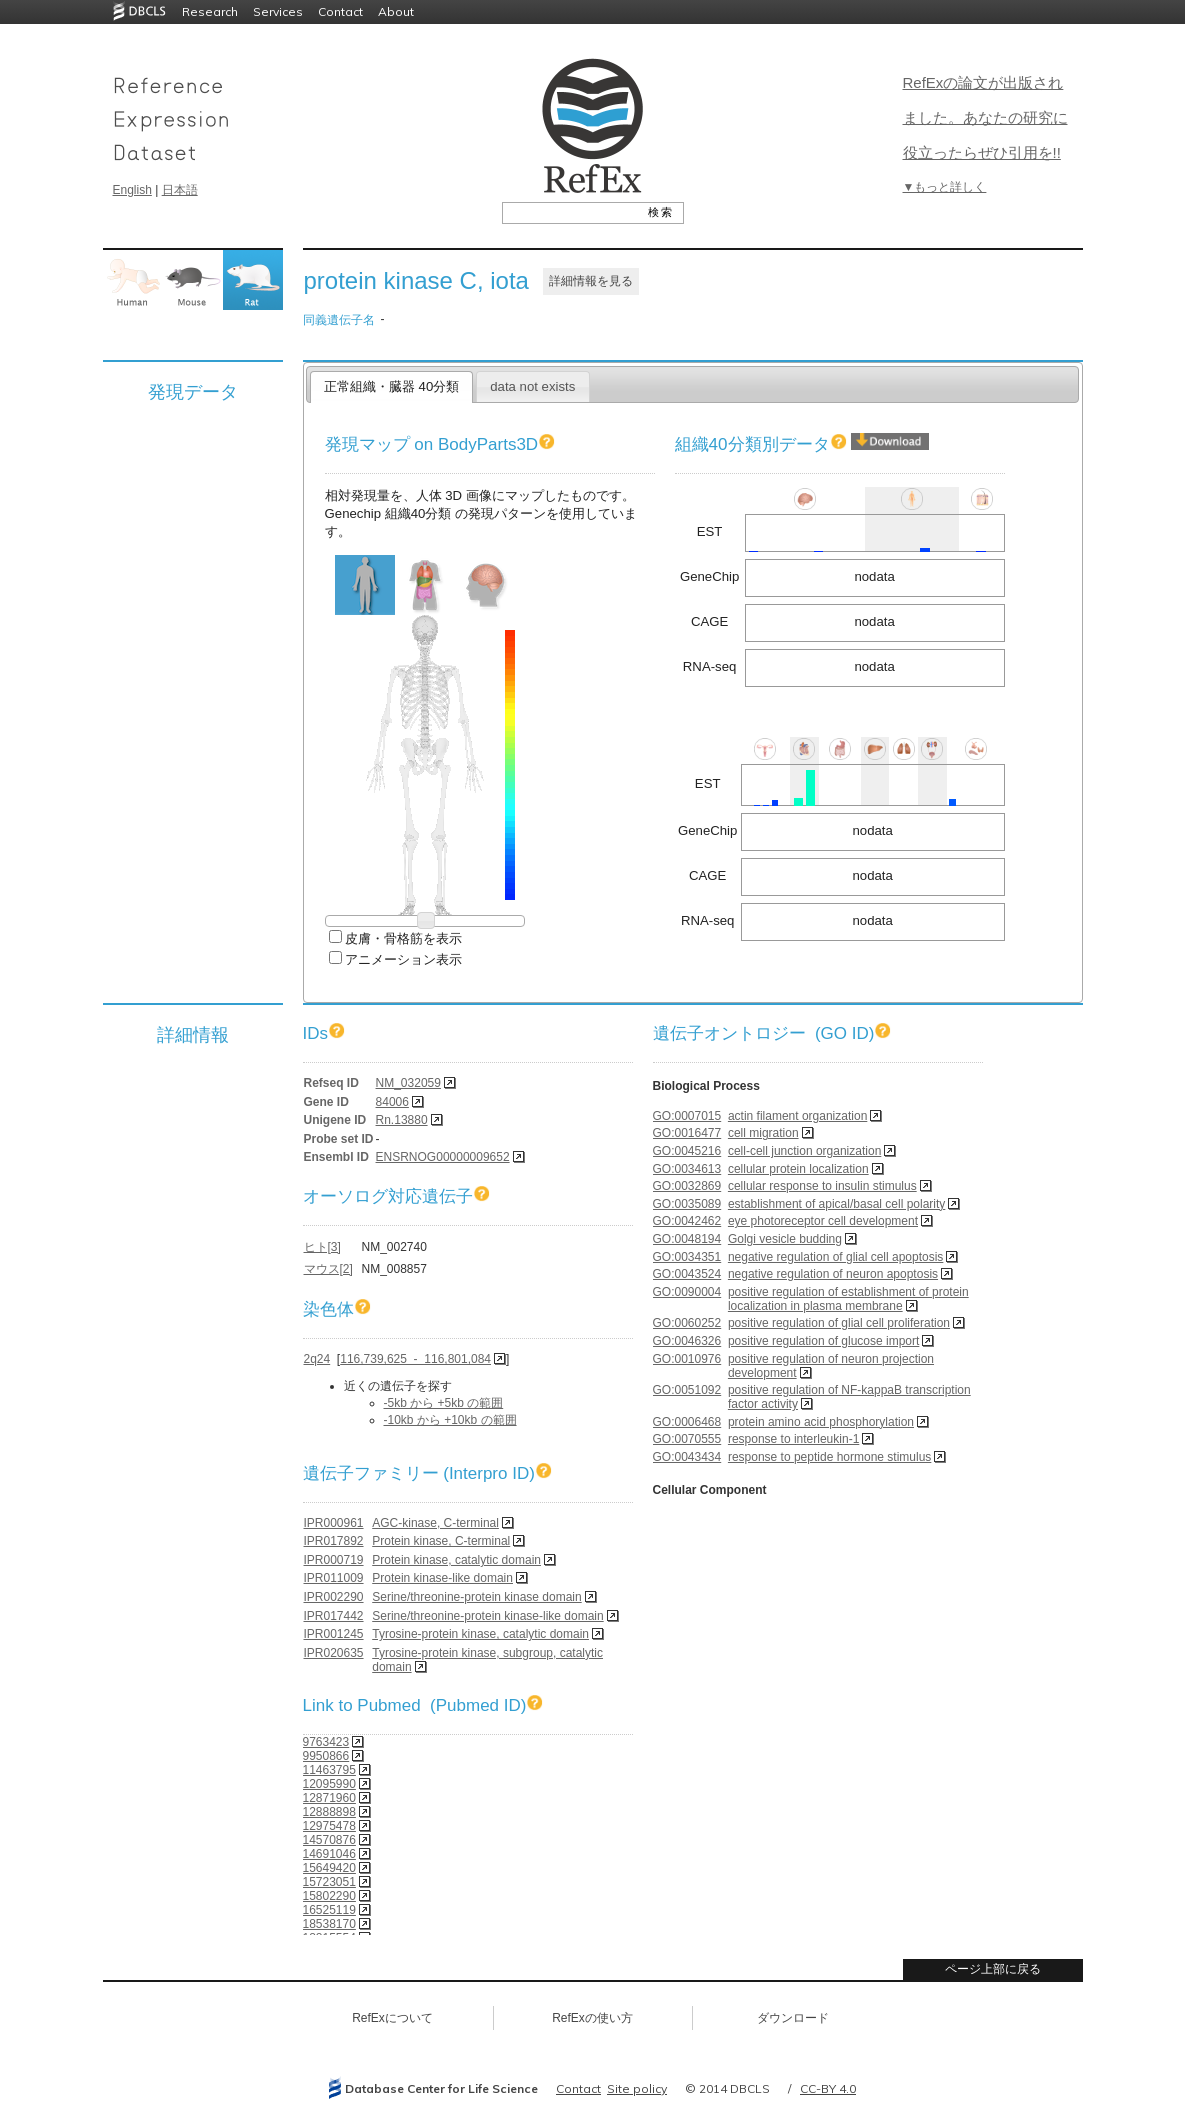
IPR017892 (334, 1541)
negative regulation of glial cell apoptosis (835, 1257)
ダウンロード (793, 2018)
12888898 (329, 1812)
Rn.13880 (402, 1120)
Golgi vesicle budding (785, 1239)
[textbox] (570, 212)
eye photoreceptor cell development (823, 1221)
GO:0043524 (687, 1274)
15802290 (329, 1896)
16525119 (329, 1910)
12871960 (329, 1798)
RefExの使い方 (592, 2018)
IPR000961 (334, 1523)
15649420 (329, 1868)
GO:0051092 (687, 1390)
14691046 (329, 1854)
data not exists (532, 386)
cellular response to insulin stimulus (822, 1186)
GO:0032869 (687, 1186)
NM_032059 (408, 1083)
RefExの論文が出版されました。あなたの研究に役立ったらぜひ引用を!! (985, 117)
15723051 (329, 1882)
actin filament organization (797, 1116)
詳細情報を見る (591, 281)
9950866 (326, 1756)
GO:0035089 (687, 1204)
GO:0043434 (687, 1457)
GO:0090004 (687, 1292)
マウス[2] (328, 1269)
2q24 (317, 1359)
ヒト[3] (322, 1247)
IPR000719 (334, 1560)
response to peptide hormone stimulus (829, 1457)
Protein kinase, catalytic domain (456, 1560)
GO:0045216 (687, 1151)
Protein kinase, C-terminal (441, 1541)
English (132, 190)
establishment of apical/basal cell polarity (836, 1204)
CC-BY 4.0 (828, 2088)
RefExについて (392, 2018)
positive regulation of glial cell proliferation (839, 1323)
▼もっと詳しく (945, 187)
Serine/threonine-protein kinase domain (476, 1597)
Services (278, 11)
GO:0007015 (687, 1116)
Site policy (637, 2088)
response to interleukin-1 (793, 1439)
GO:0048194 (687, 1239)
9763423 (326, 1742)
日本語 (180, 190)
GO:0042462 (687, 1221)
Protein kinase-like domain (442, 1578)
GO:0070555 (687, 1439)
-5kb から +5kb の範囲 (444, 1403)
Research (210, 11)
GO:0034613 (687, 1169)
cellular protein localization (798, 1169)
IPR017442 (334, 1616)
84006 (392, 1102)
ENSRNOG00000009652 (443, 1157)
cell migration (763, 1133)
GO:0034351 (687, 1257)
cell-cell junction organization (804, 1151)
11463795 (329, 1770)
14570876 (329, 1840)
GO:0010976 (687, 1359)
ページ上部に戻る (993, 1969)
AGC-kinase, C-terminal (435, 1523)
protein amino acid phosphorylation (821, 1422)
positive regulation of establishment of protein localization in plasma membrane (848, 1299)
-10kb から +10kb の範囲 (450, 1420)
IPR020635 (334, 1653)
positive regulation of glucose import (823, 1341)
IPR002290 (334, 1597)
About (396, 11)
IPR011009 (334, 1578)
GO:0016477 (687, 1133)
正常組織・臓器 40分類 (391, 386)
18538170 (329, 1924)
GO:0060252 (687, 1323)
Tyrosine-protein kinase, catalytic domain (480, 1634)
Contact (340, 11)
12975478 (329, 1826)
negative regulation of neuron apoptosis (833, 1274)
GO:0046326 (687, 1341)
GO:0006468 (687, 1422)
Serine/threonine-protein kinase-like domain (487, 1616)
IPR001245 (334, 1634)
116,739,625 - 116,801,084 (415, 1359)
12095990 (329, 1784)
